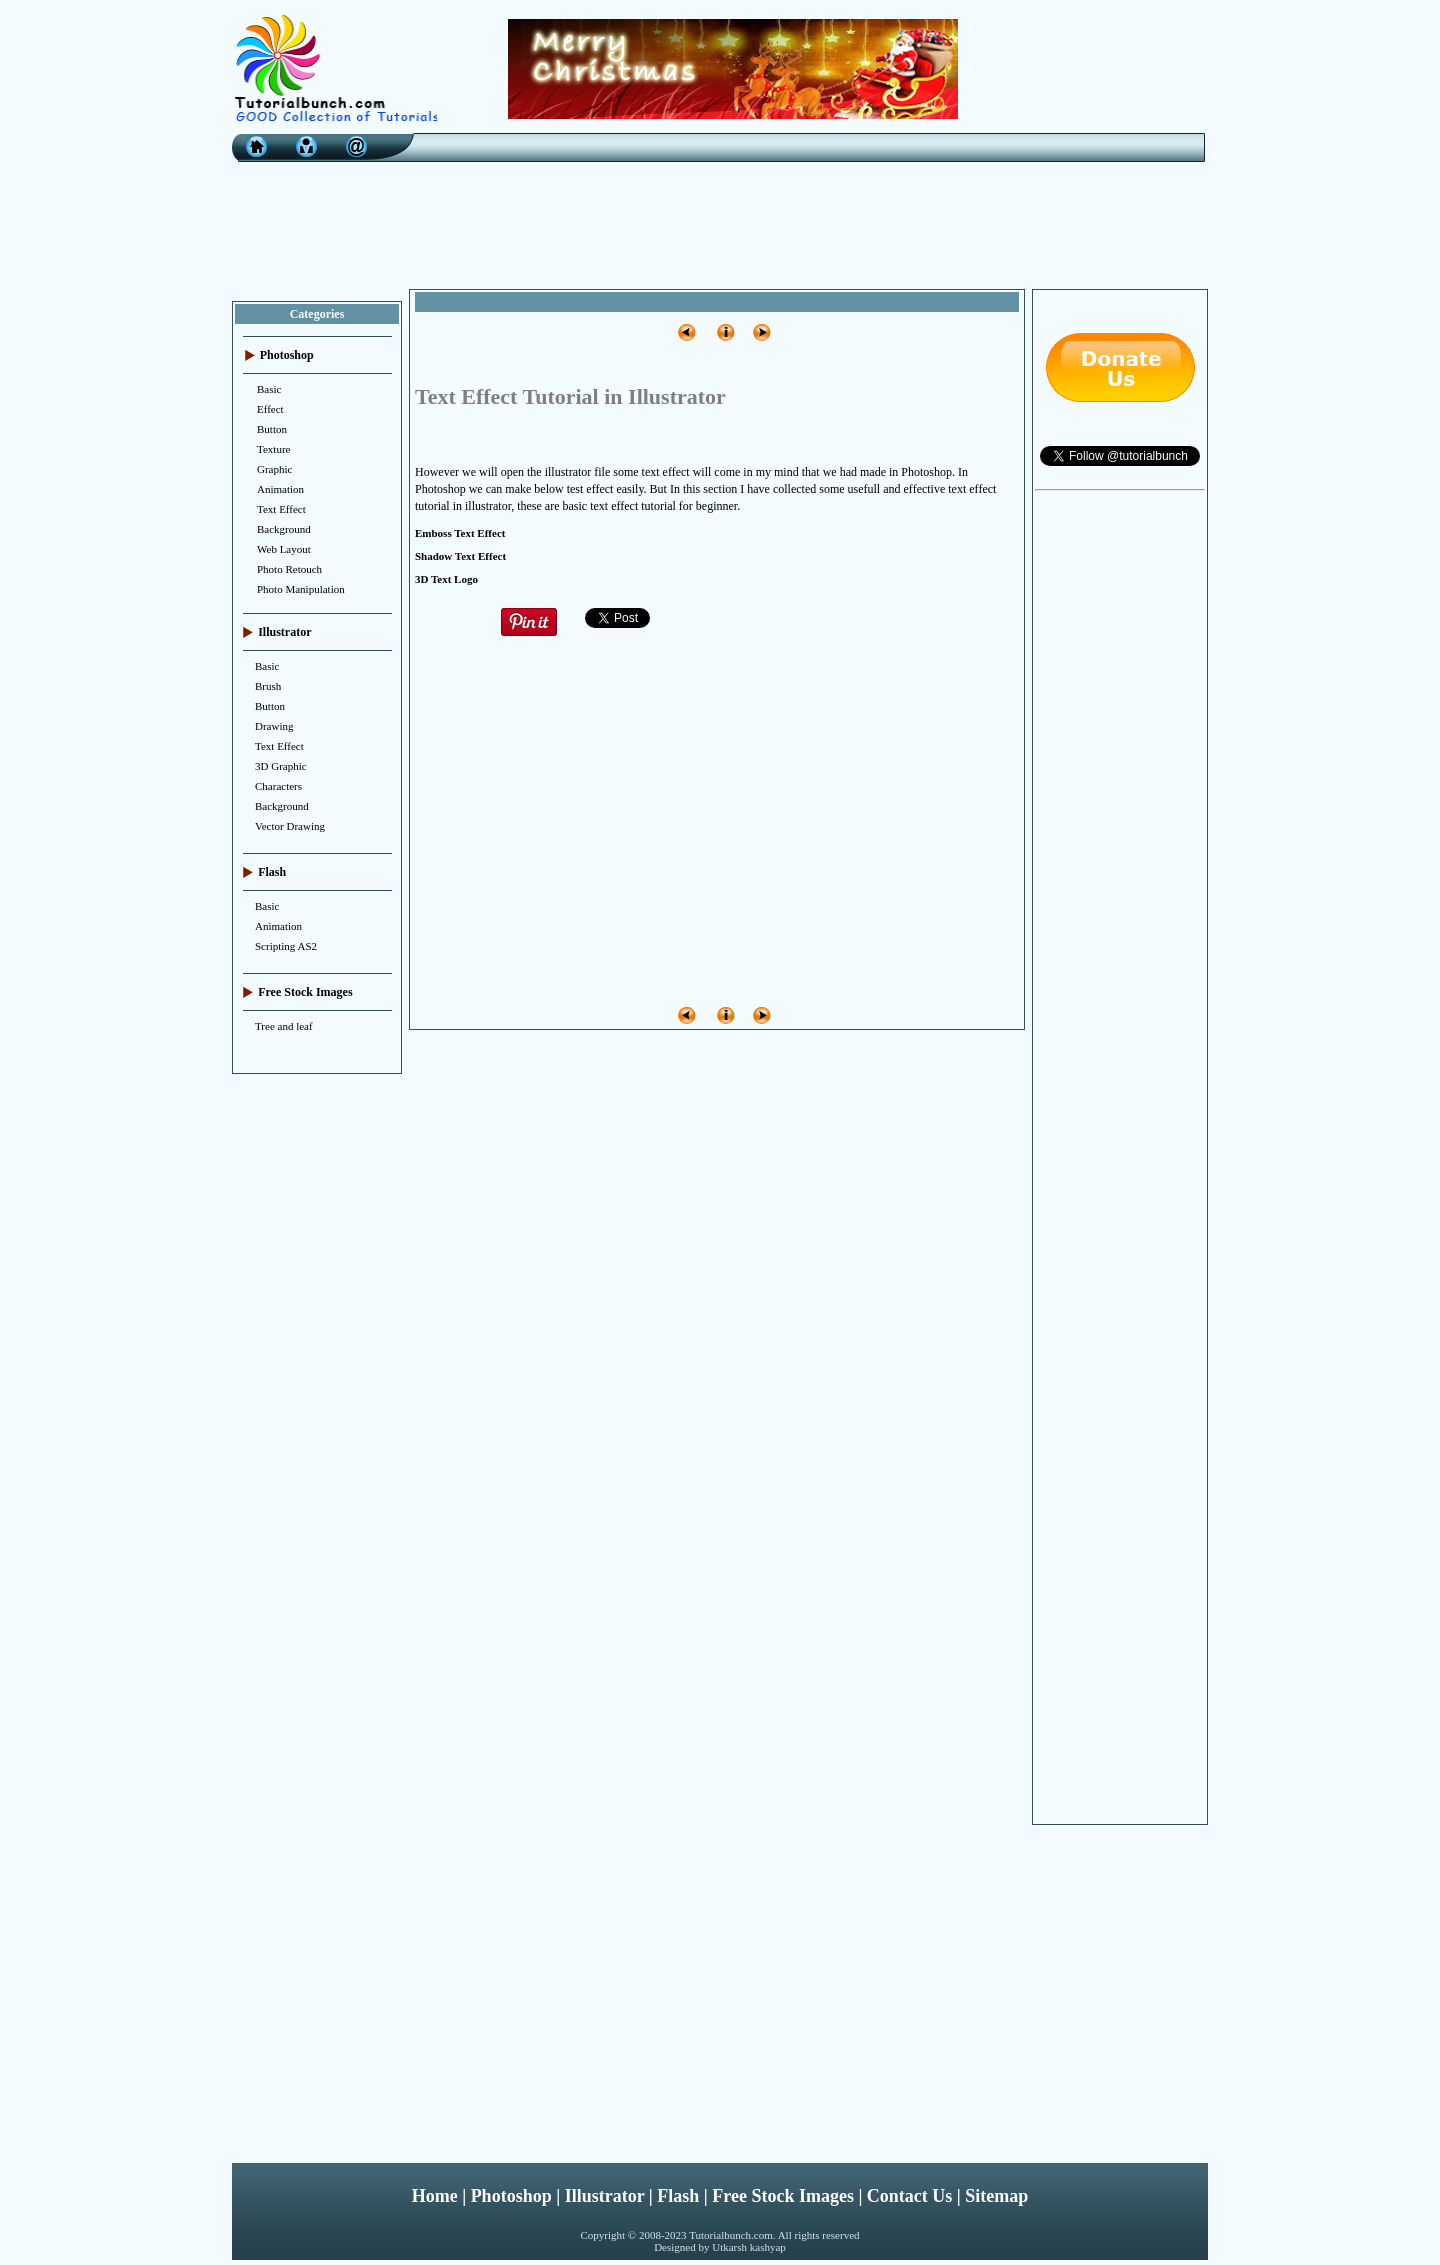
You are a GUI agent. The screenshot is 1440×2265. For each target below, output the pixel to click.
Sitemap (996, 2196)
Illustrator (605, 2196)
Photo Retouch (289, 569)
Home (435, 2196)
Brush (268, 686)
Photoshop (511, 2196)
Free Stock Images (783, 2196)
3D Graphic (281, 766)
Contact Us (910, 2196)
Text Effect (281, 509)
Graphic (274, 469)
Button (272, 429)
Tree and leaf (284, 1026)
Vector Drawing (290, 826)
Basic (269, 389)
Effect (270, 409)
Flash (678, 2196)
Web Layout (284, 549)
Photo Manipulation (301, 589)
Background (284, 529)
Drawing (274, 726)
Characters (278, 786)
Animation (280, 489)
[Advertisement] (720, 221)
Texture (273, 449)
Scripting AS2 (286, 946)
